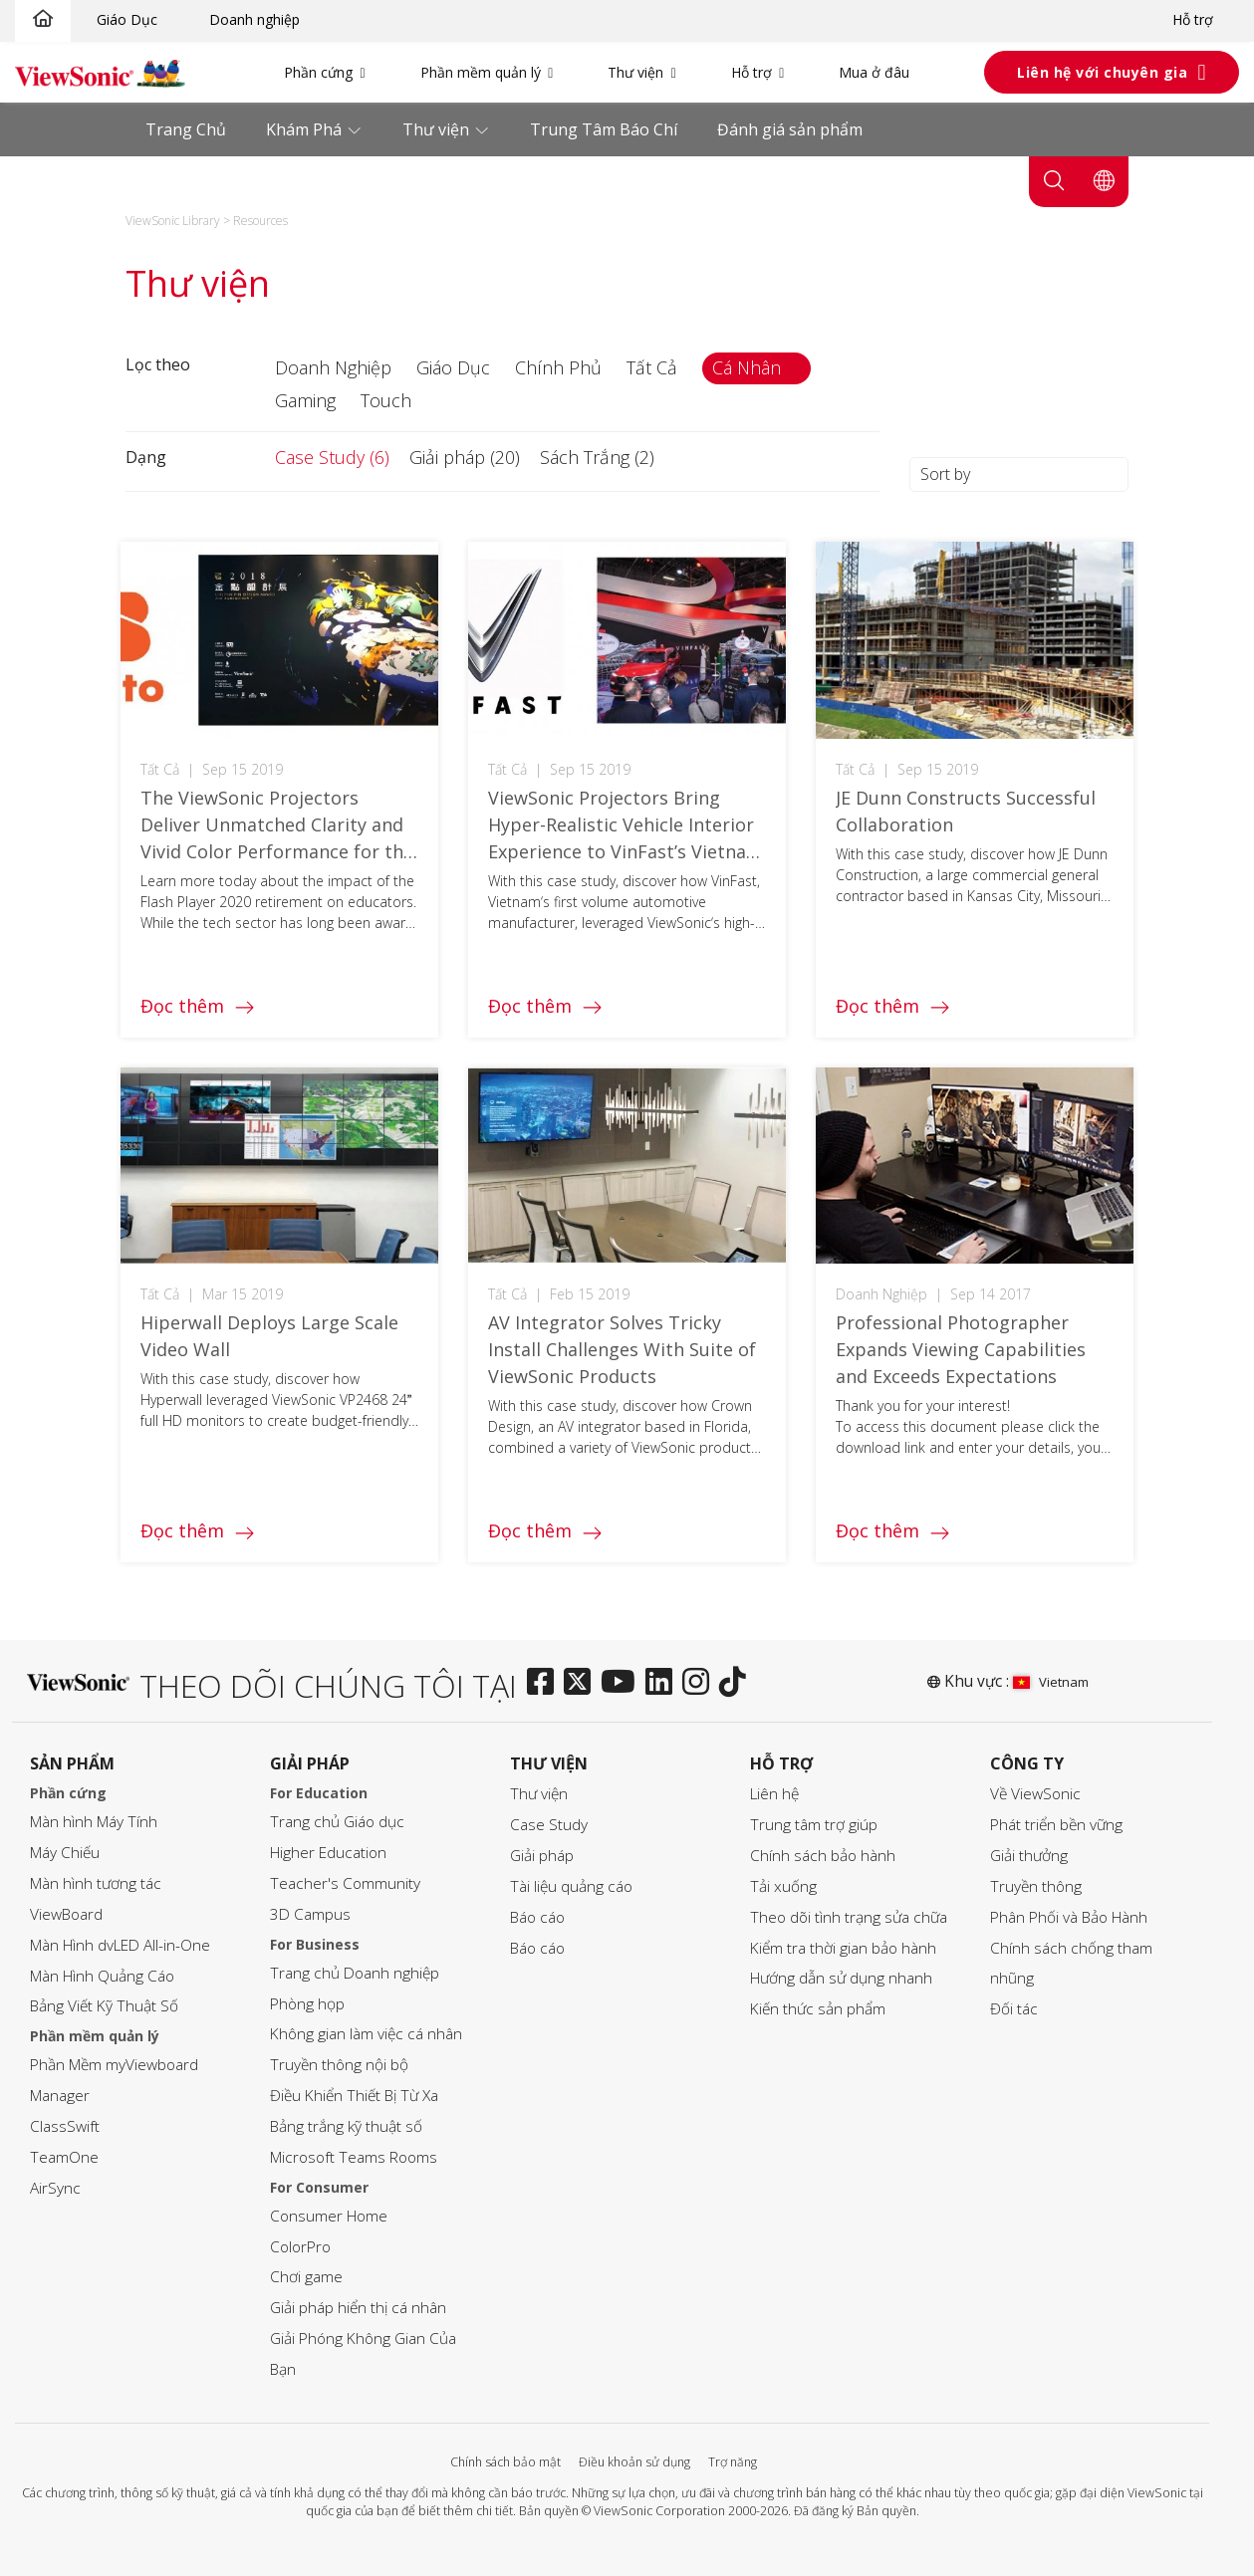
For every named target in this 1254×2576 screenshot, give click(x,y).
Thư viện (635, 72)
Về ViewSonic (1035, 1793)
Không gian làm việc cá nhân (366, 2033)
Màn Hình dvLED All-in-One (120, 1945)
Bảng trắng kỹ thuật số (346, 2126)
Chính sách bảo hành (822, 1855)
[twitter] (582, 1683)
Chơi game (306, 2276)
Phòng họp (307, 2003)
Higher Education (328, 1852)
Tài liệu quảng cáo (571, 1886)
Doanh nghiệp (254, 19)
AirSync (55, 2188)
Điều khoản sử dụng (634, 2462)
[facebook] (545, 1683)
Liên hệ (774, 1793)
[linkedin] (663, 1683)
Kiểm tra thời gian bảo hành (843, 1948)
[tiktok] (737, 1683)
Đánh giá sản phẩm (790, 129)
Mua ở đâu (874, 72)
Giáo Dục (127, 19)
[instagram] (700, 1683)
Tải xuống (783, 1886)
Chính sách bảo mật (505, 2462)
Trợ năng (732, 2462)
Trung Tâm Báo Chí (603, 129)
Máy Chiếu (65, 1852)
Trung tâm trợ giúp (814, 1824)
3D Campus (310, 1914)
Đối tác (1014, 2008)
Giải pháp (542, 1855)
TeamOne (64, 2157)
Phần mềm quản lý (480, 72)
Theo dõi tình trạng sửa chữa (848, 1917)
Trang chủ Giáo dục (337, 1821)
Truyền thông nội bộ (339, 2064)
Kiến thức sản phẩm (817, 2008)
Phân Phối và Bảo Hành (1068, 1917)
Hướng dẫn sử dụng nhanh (841, 1978)
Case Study (549, 1824)
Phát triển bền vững (1056, 1824)
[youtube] (623, 1683)
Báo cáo (537, 1917)
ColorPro (300, 2246)
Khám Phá (306, 129)
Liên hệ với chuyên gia (1102, 72)
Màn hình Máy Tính (93, 1821)
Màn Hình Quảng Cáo (102, 1976)
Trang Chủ (185, 129)
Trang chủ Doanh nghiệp (354, 1973)
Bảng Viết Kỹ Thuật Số (104, 2005)
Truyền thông (1036, 1886)
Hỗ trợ (1192, 19)
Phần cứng (318, 72)
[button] (335, 368)
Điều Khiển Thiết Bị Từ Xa (354, 2095)
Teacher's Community (345, 1883)
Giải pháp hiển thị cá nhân (358, 2307)
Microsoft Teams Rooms (353, 2157)
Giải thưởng (1029, 1855)
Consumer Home (328, 2216)
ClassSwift (65, 2126)
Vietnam (1051, 1682)
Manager (60, 2095)
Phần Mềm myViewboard (114, 2064)
